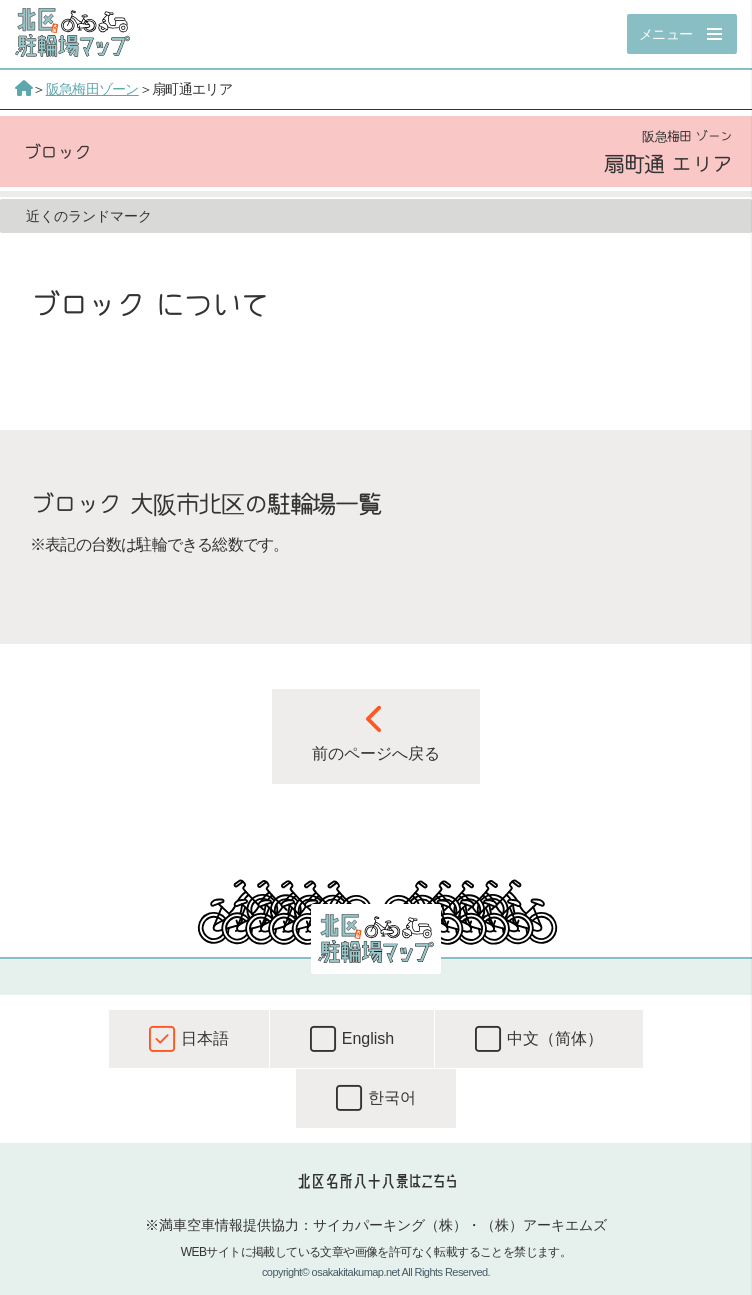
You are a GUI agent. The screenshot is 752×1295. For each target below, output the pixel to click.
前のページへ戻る (376, 733)
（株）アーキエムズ (544, 1225)
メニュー (665, 34)
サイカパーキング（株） (390, 1225)
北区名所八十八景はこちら (376, 1181)
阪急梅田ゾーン (92, 89)
